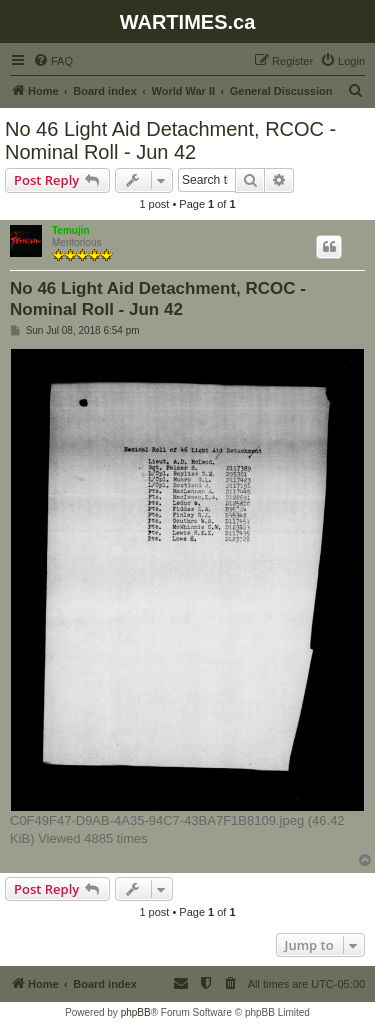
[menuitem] (53, 61)
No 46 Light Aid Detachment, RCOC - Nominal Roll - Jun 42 (170, 140)
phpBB (136, 1012)
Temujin (71, 230)
